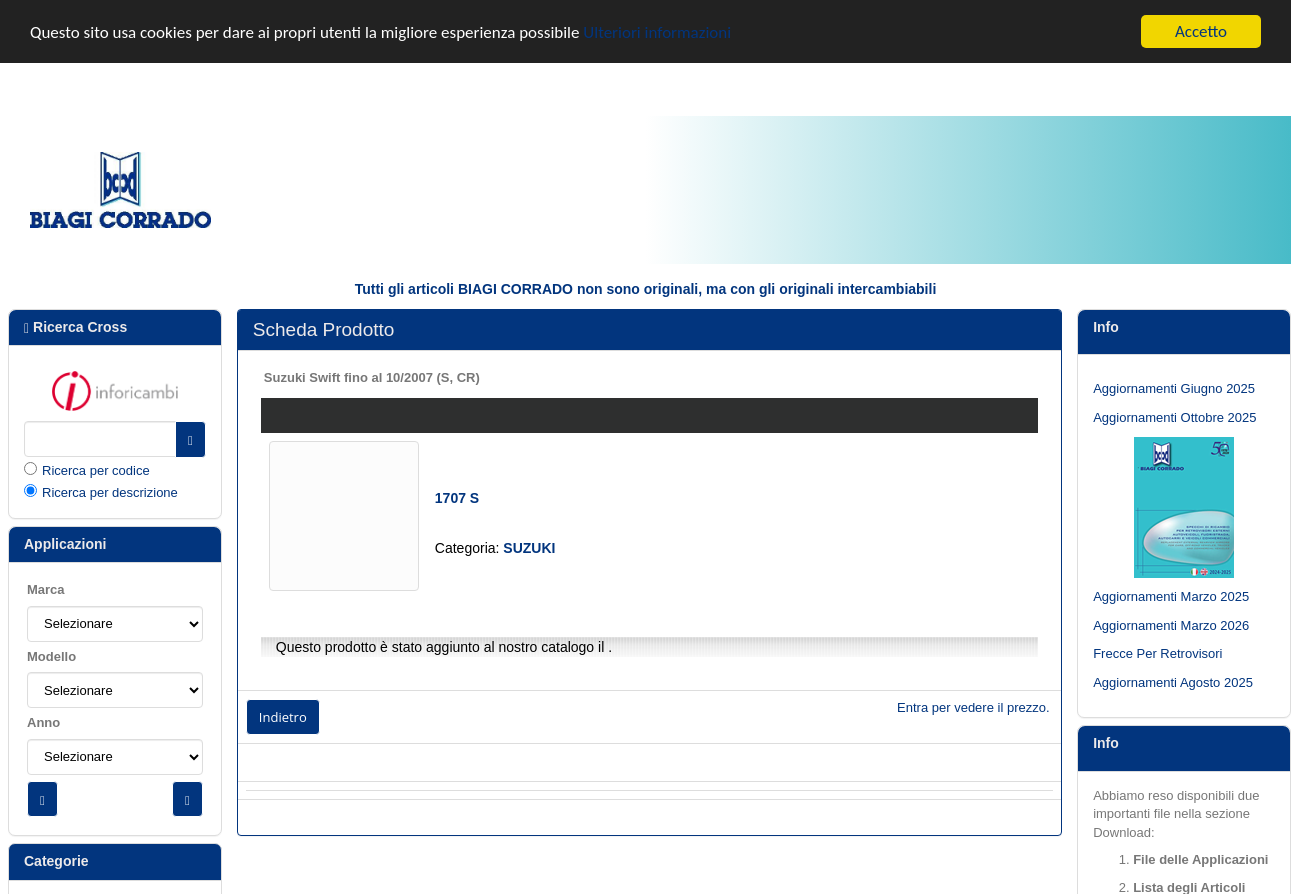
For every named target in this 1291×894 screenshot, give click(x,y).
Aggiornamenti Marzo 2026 (1171, 624)
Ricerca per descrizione (110, 492)
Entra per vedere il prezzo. (973, 706)
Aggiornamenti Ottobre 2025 (1174, 416)
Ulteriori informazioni (657, 31)
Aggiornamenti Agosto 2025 (1173, 682)
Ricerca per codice (96, 469)
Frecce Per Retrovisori (1157, 653)
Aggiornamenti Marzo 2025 (1171, 596)
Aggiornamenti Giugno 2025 (1174, 388)
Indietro (283, 716)
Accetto (1201, 31)
